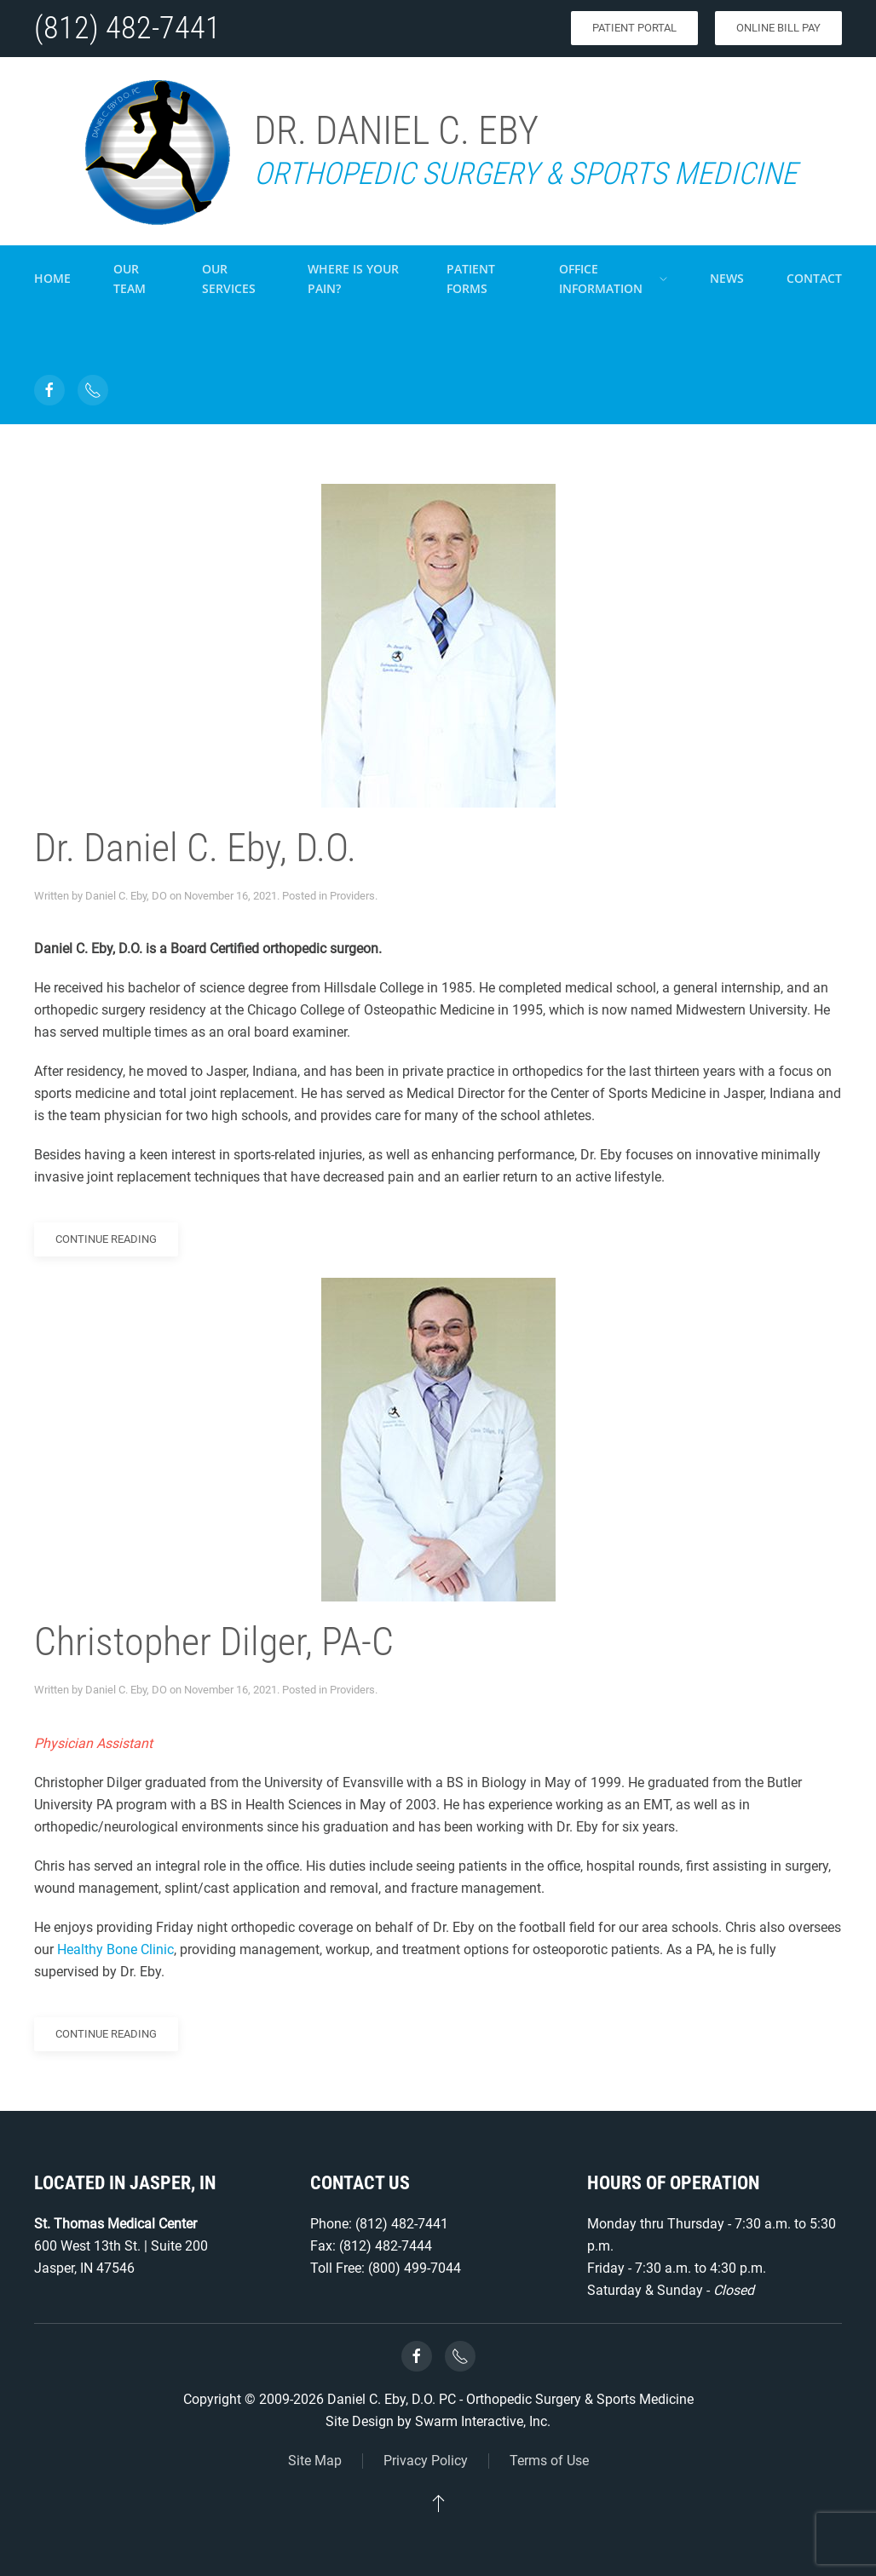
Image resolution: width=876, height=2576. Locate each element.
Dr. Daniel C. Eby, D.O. (195, 848)
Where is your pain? (353, 278)
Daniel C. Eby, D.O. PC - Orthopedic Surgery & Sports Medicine (510, 2399)
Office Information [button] (613, 278)
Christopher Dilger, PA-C (214, 1642)
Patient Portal (634, 27)
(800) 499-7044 (414, 2268)
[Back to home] (156, 151)
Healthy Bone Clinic (115, 1949)
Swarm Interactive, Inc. (482, 2421)
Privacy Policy (425, 2460)
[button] (438, 2502)
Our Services (229, 278)
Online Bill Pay (778, 27)
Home (52, 278)
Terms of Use (549, 2460)
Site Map (315, 2460)
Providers (352, 895)
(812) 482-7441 (127, 28)
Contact (814, 278)
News (727, 278)
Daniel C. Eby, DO (126, 895)
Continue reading (106, 1239)
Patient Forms (471, 278)
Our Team (129, 278)
